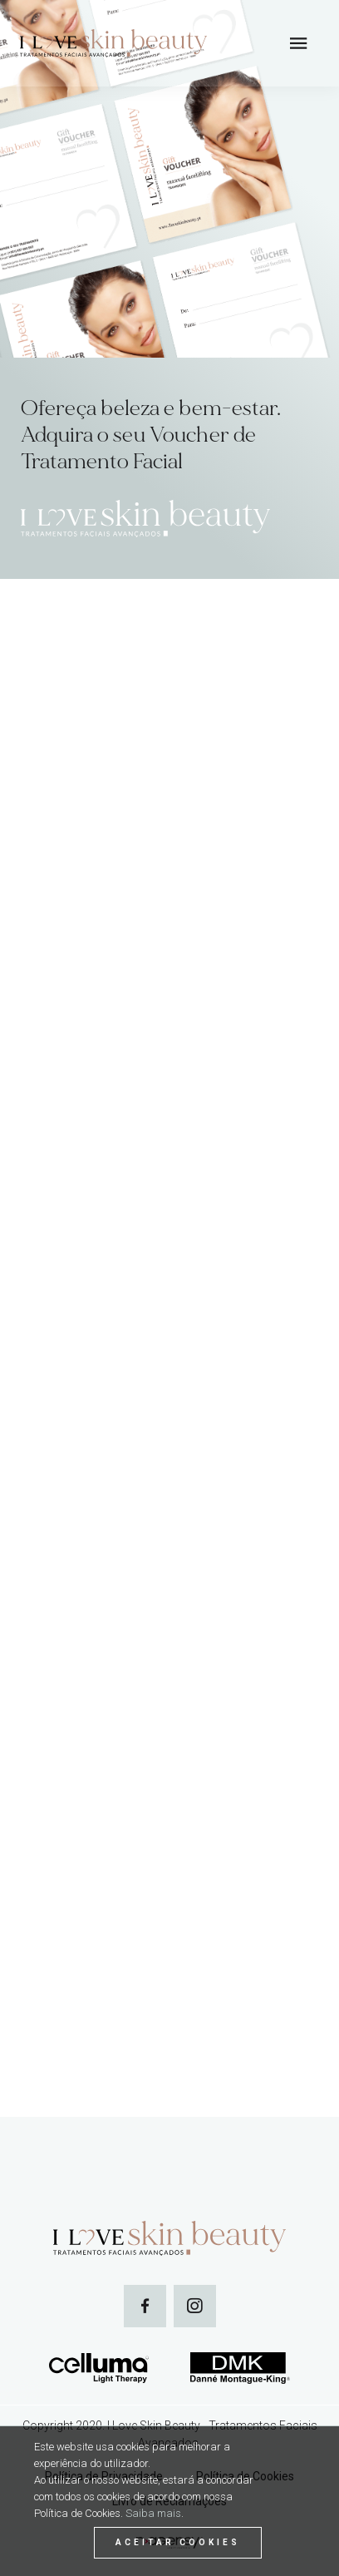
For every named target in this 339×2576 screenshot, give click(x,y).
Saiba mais (153, 2513)
